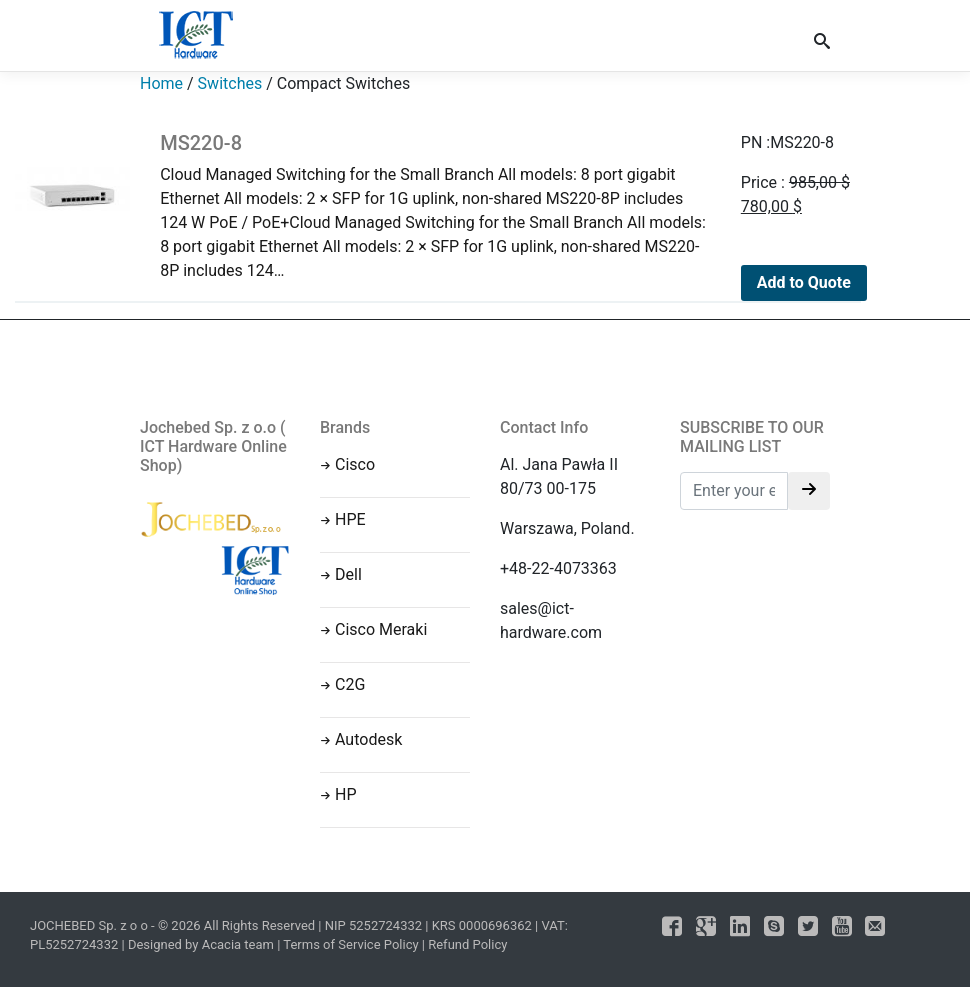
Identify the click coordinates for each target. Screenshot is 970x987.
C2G (350, 684)
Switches (230, 83)
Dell (348, 574)
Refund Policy (467, 944)
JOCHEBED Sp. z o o (90, 925)
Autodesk (368, 739)
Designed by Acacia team (201, 944)
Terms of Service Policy (350, 944)
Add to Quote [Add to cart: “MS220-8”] (804, 282)
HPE (350, 519)
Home (161, 83)
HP (346, 794)
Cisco (355, 464)
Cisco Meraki (381, 629)
